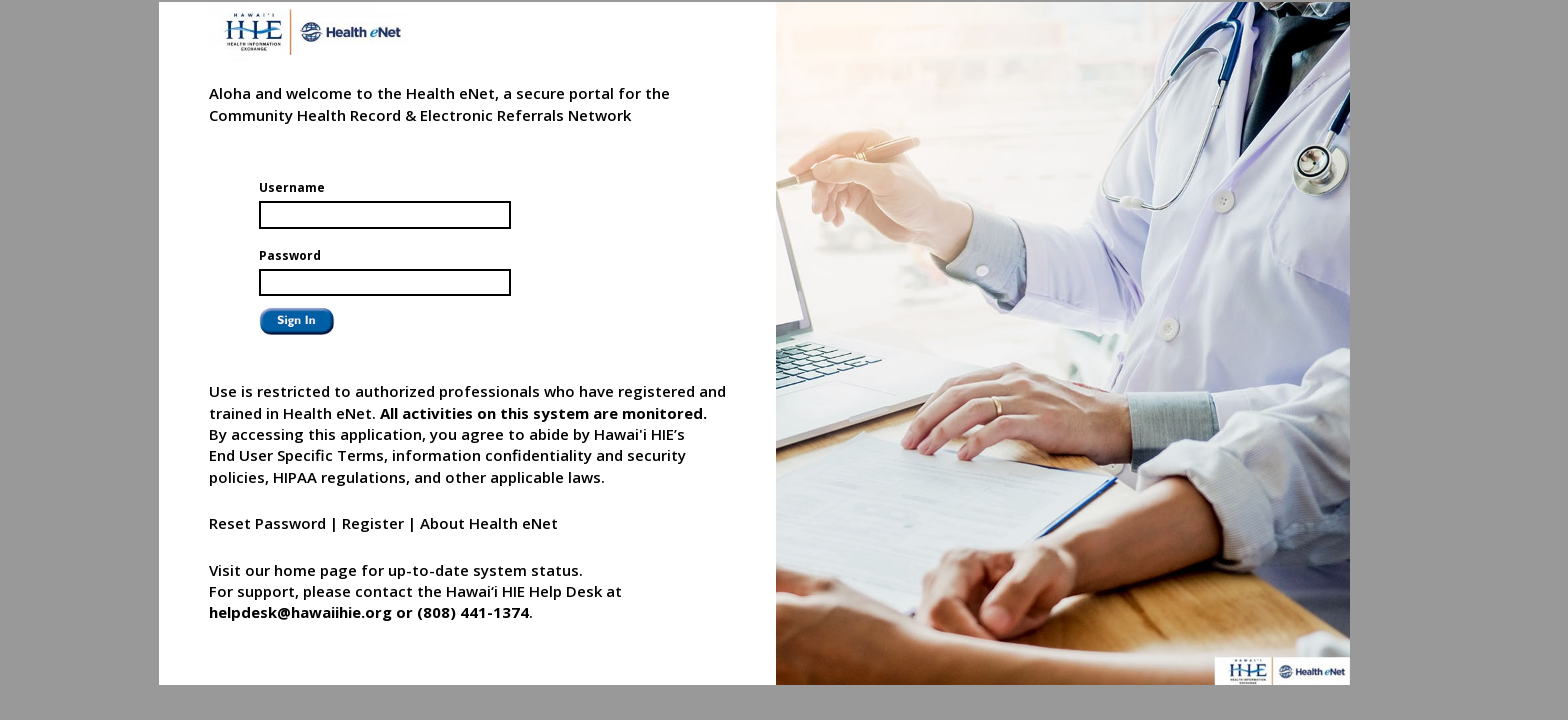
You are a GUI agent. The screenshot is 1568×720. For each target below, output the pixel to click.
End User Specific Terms (296, 455)
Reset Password (267, 523)
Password (290, 255)
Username (292, 187)
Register (373, 523)
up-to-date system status (483, 570)
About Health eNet (489, 523)
